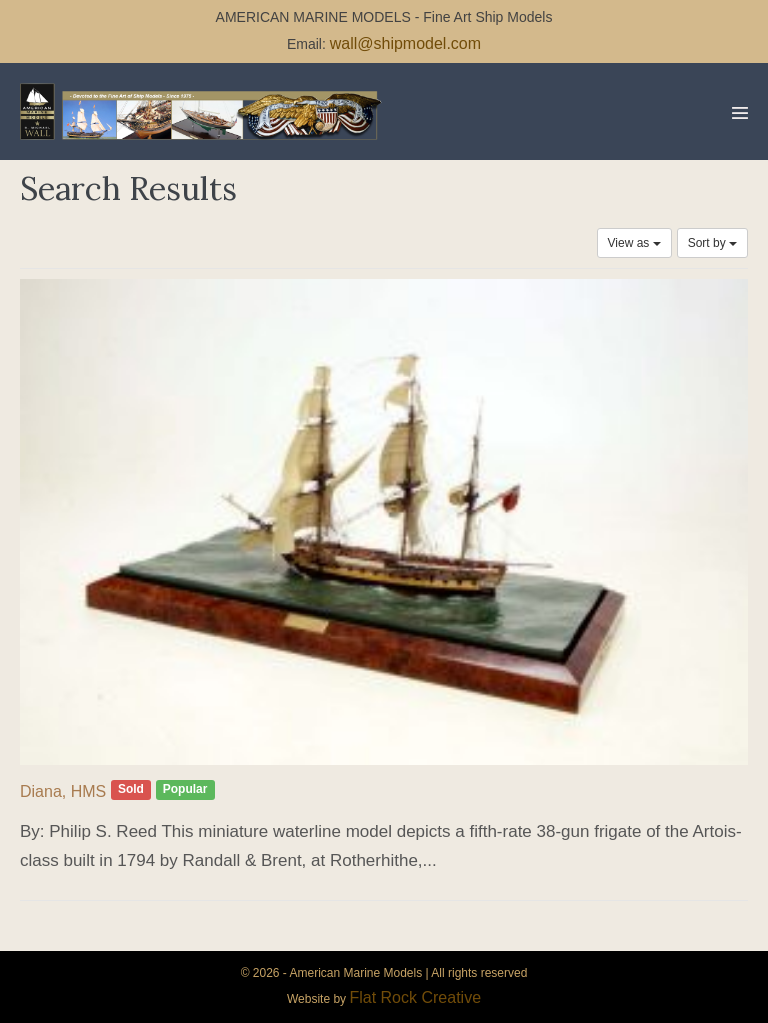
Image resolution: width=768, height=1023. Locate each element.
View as (634, 243)
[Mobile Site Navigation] (740, 113)
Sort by (712, 243)
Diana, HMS (63, 791)
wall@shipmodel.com (405, 43)
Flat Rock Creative (415, 997)
